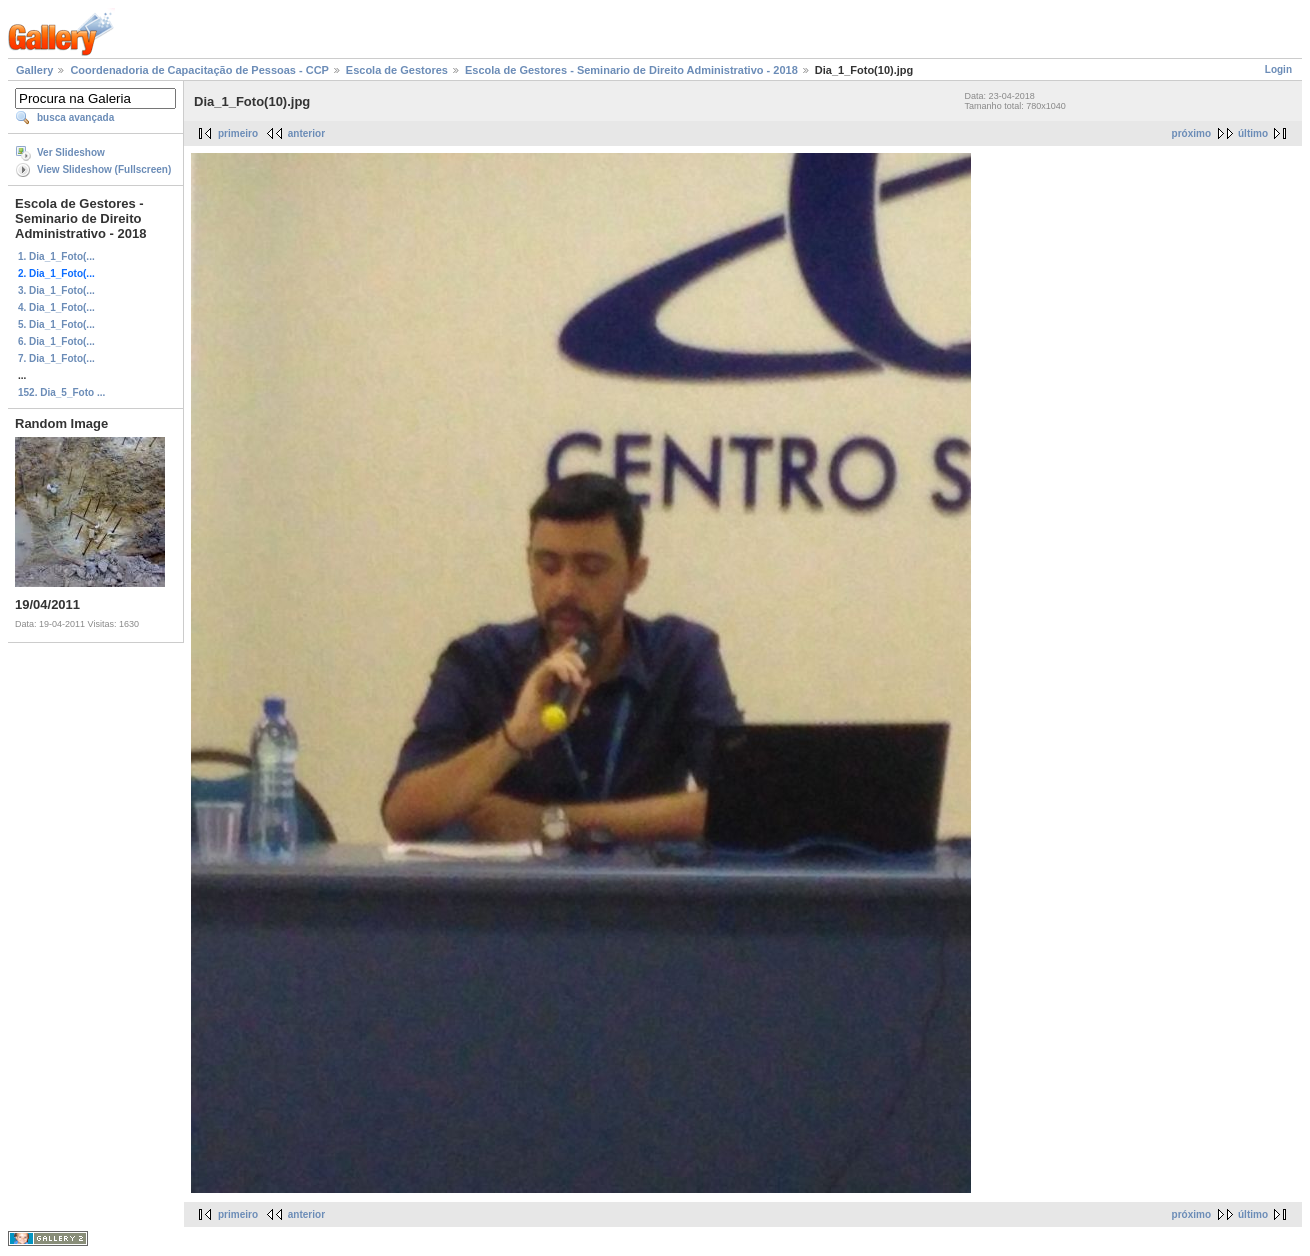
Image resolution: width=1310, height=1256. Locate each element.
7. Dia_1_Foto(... (56, 358)
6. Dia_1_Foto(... (56, 341)
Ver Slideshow (71, 152)
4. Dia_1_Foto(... (56, 307)
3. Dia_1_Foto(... (56, 290)
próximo (1191, 133)
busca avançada (75, 117)
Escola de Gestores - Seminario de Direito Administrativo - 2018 (631, 70)
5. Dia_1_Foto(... (56, 324)
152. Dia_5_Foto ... (61, 392)
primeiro (238, 133)
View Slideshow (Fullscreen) (104, 169)
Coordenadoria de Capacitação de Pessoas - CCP (199, 70)
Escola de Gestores (397, 70)
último (1253, 133)
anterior (306, 133)
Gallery (34, 70)
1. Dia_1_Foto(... (56, 256)
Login (1278, 69)
